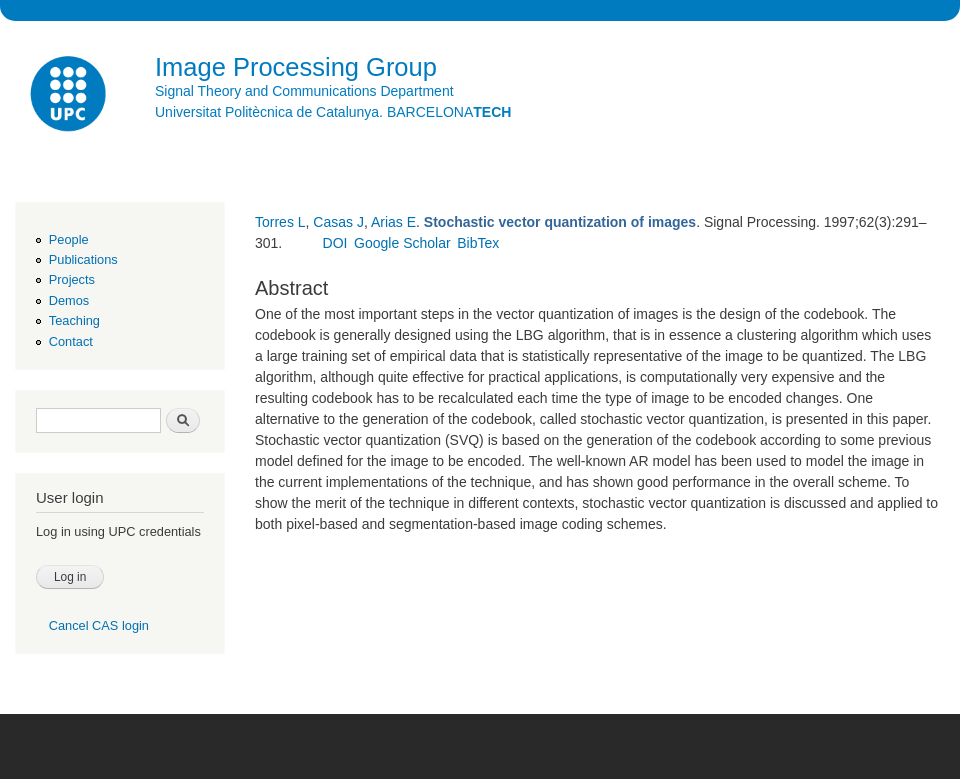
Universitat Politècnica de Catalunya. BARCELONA (333, 112)
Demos (69, 300)
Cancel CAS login (99, 625)
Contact (71, 341)
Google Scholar (402, 243)
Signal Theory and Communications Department (304, 91)
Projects (72, 279)
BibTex (478, 243)
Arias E (393, 222)
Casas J (338, 222)
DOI (335, 243)
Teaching (74, 320)
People (69, 239)
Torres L (280, 222)
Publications (83, 259)
